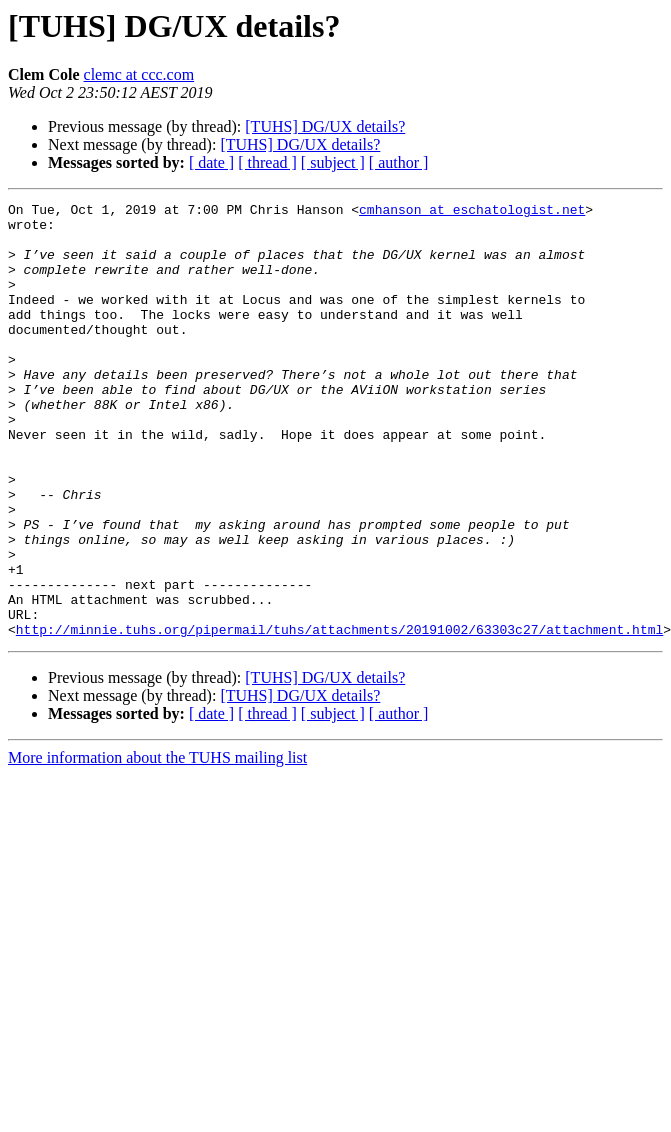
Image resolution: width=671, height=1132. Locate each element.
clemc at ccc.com (139, 74)
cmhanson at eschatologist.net (472, 212)
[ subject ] (333, 162)
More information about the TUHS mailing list (157, 844)
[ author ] (399, 162)
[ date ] (211, 162)
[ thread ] (267, 162)
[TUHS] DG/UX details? (325, 126)
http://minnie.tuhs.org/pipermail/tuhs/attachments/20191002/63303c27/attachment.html (339, 716)
